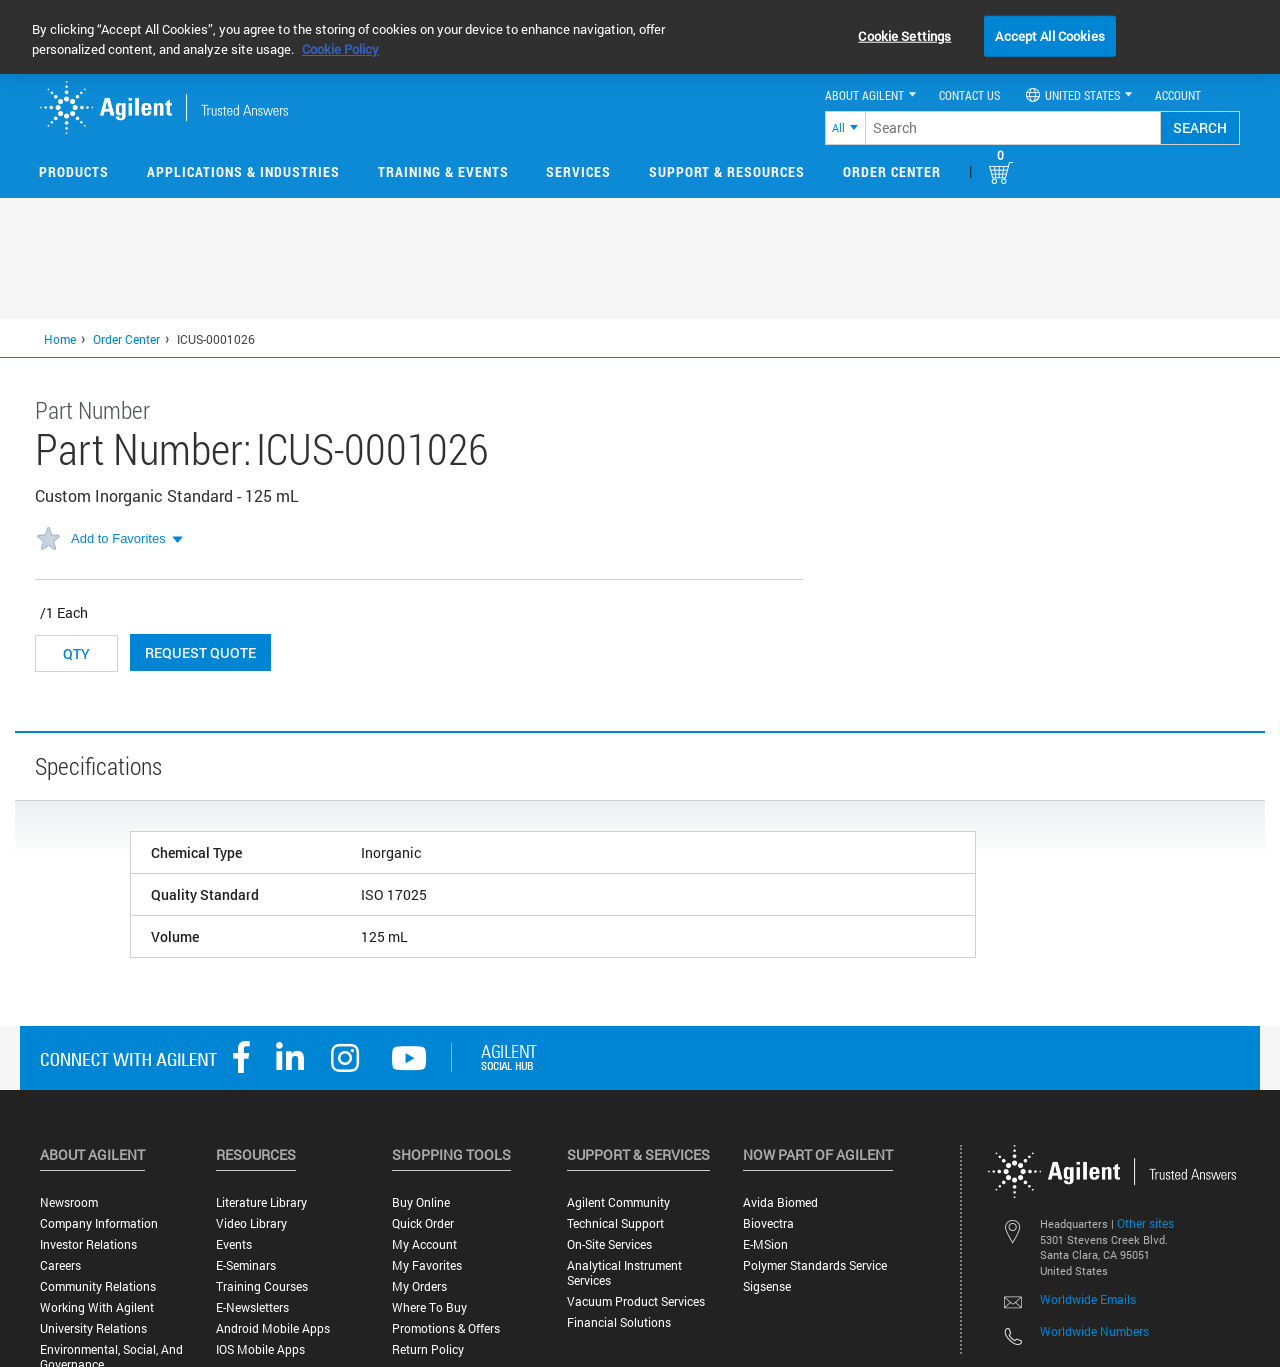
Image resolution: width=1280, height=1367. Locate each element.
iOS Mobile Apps (260, 1349)
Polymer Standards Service (815, 1265)
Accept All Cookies (1049, 35)
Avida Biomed (780, 1202)
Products (74, 171)
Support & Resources (727, 171)
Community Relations (98, 1286)
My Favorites (427, 1265)
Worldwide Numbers (1094, 1331)
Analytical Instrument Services (624, 1273)
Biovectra (768, 1223)
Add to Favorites (118, 538)
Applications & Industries (243, 171)
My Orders (419, 1286)
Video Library (251, 1223)
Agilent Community (618, 1202)
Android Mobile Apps (273, 1328)
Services (578, 171)
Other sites (1145, 1223)
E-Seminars (246, 1265)
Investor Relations (88, 1244)
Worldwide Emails (1088, 1299)
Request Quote (200, 652)
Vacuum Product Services (636, 1301)
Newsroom (69, 1202)
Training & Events (443, 171)
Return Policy (428, 1349)
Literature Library (261, 1202)
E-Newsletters (252, 1307)
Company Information (99, 1223)
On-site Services (609, 1244)
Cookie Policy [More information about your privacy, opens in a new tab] (340, 49)
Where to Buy (429, 1307)
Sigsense (767, 1286)
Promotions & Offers (446, 1328)
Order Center (892, 171)
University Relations (93, 1328)
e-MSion (765, 1244)
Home (60, 339)
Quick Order (423, 1223)
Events (234, 1244)
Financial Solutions (619, 1322)
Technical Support (615, 1223)
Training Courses (262, 1286)
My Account (424, 1244)
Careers (60, 1265)
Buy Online (421, 1202)
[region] (640, 37)
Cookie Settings (904, 35)
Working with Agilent (97, 1307)
